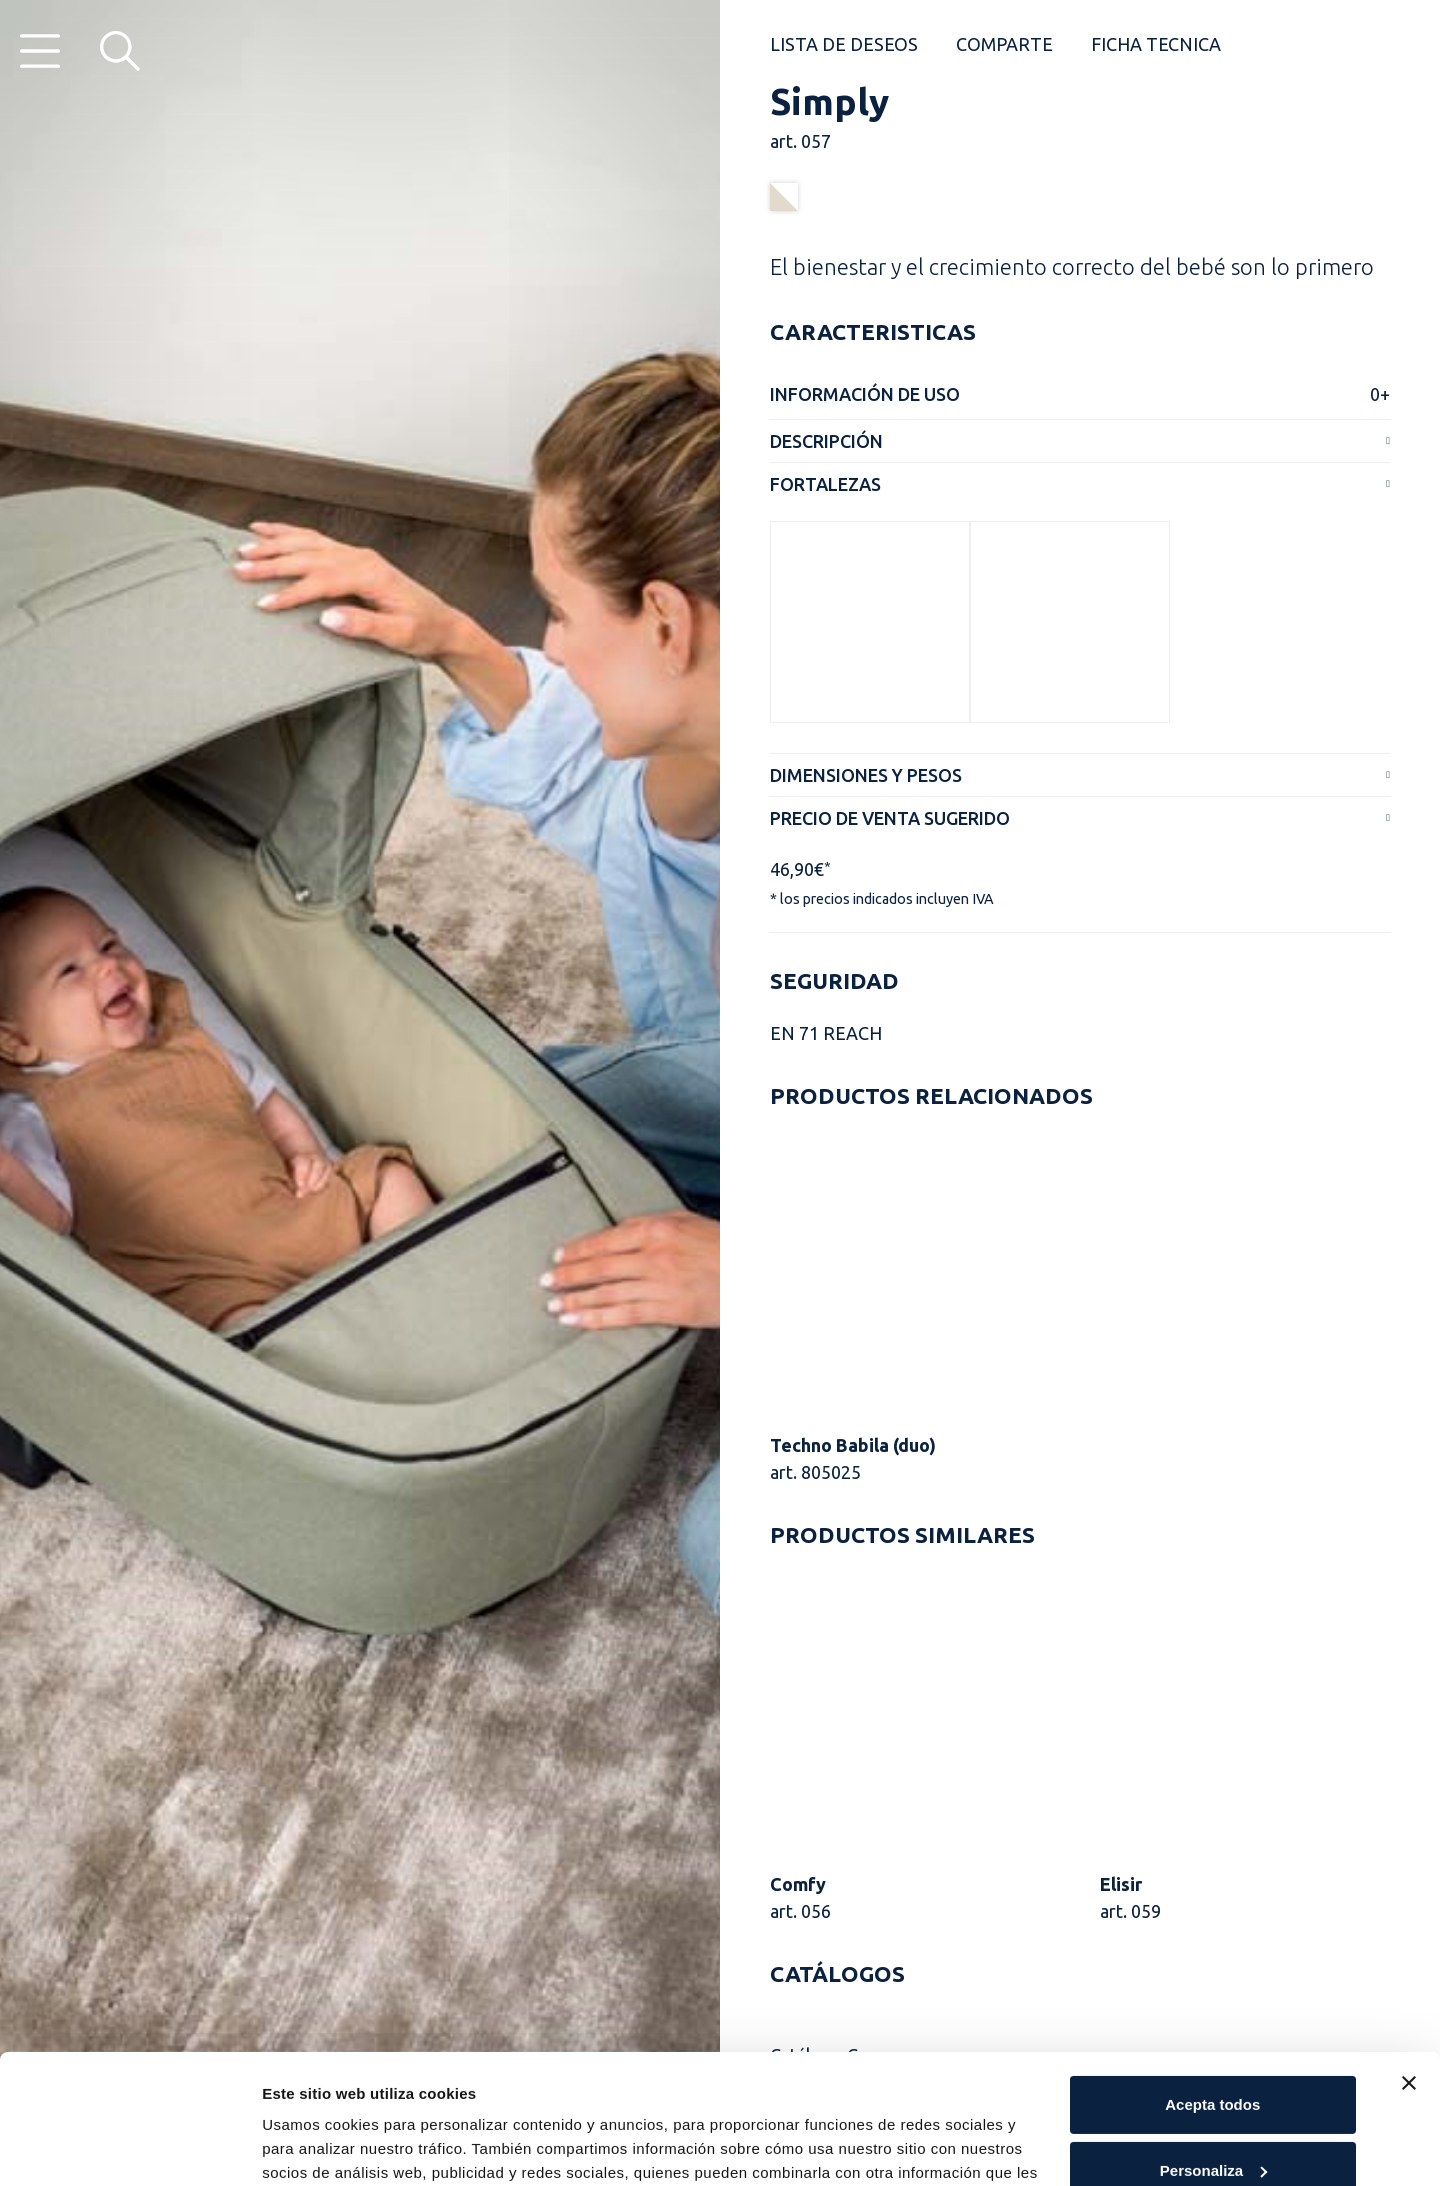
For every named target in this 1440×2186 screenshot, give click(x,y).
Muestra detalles (321, 2146)
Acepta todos (1212, 1975)
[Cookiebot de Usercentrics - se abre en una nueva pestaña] (129, 2147)
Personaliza (1213, 2040)
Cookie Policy (336, 2091)
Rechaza (1212, 2106)
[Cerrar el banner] (1409, 1954)
